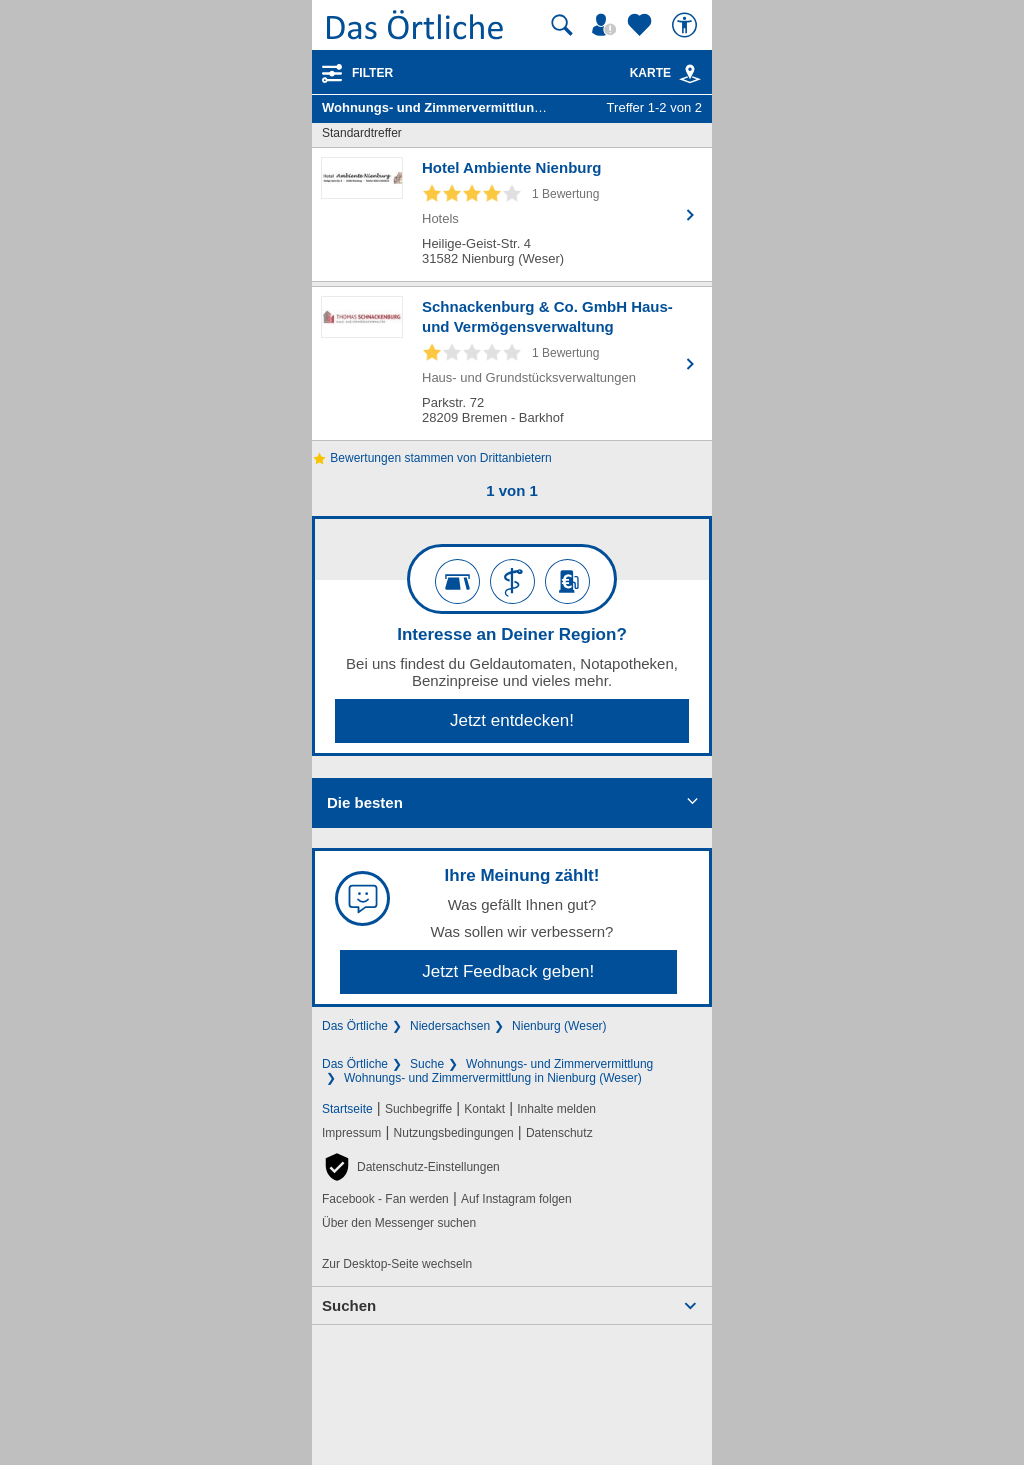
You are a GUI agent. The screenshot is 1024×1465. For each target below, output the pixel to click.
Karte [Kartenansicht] (666, 73)
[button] (411, 1167)
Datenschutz (559, 1133)
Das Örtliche (355, 1026)
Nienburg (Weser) (559, 1026)
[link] (690, 74)
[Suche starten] (562, 25)
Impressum (351, 1133)
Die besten (365, 802)
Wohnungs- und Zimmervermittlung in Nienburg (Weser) (493, 1078)
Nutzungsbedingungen (454, 1133)
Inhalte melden (556, 1109)
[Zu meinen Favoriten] (642, 25)
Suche (427, 1064)
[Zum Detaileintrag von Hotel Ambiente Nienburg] (512, 214)
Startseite (347, 1109)
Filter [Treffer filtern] (372, 73)
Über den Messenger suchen (399, 1223)
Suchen (349, 1305)
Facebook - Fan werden (385, 1199)
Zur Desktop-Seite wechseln (397, 1264)
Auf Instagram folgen (516, 1199)
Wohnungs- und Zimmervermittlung (559, 1064)
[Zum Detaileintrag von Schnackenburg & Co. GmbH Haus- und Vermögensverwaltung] (512, 363)
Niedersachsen (450, 1026)
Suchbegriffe (418, 1109)
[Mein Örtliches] (607, 25)
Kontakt (484, 1109)
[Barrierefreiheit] (687, 25)
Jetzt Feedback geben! (508, 971)
